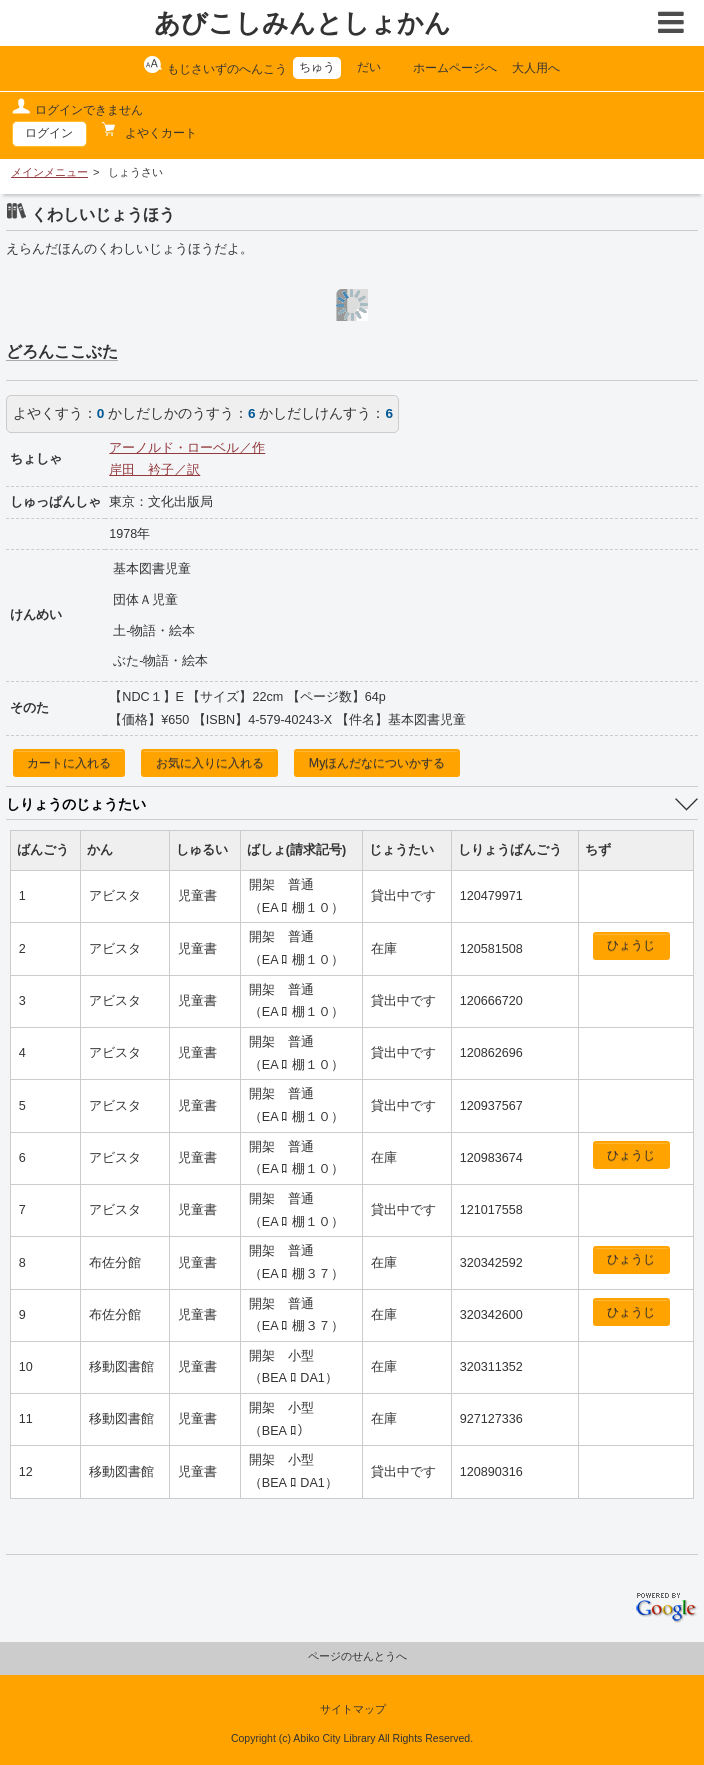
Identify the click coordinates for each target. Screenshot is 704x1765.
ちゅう (317, 67)
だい (369, 67)
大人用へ (536, 68)
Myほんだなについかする (377, 763)
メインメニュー (49, 172)
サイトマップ (353, 1709)
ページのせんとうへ (357, 1656)
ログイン (49, 133)
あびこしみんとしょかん (302, 23)
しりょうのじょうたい (76, 804)
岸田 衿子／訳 (154, 470)
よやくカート (159, 133)
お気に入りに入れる (210, 763)
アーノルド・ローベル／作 (187, 448)
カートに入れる (69, 763)
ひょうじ (631, 945)
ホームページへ (455, 68)
